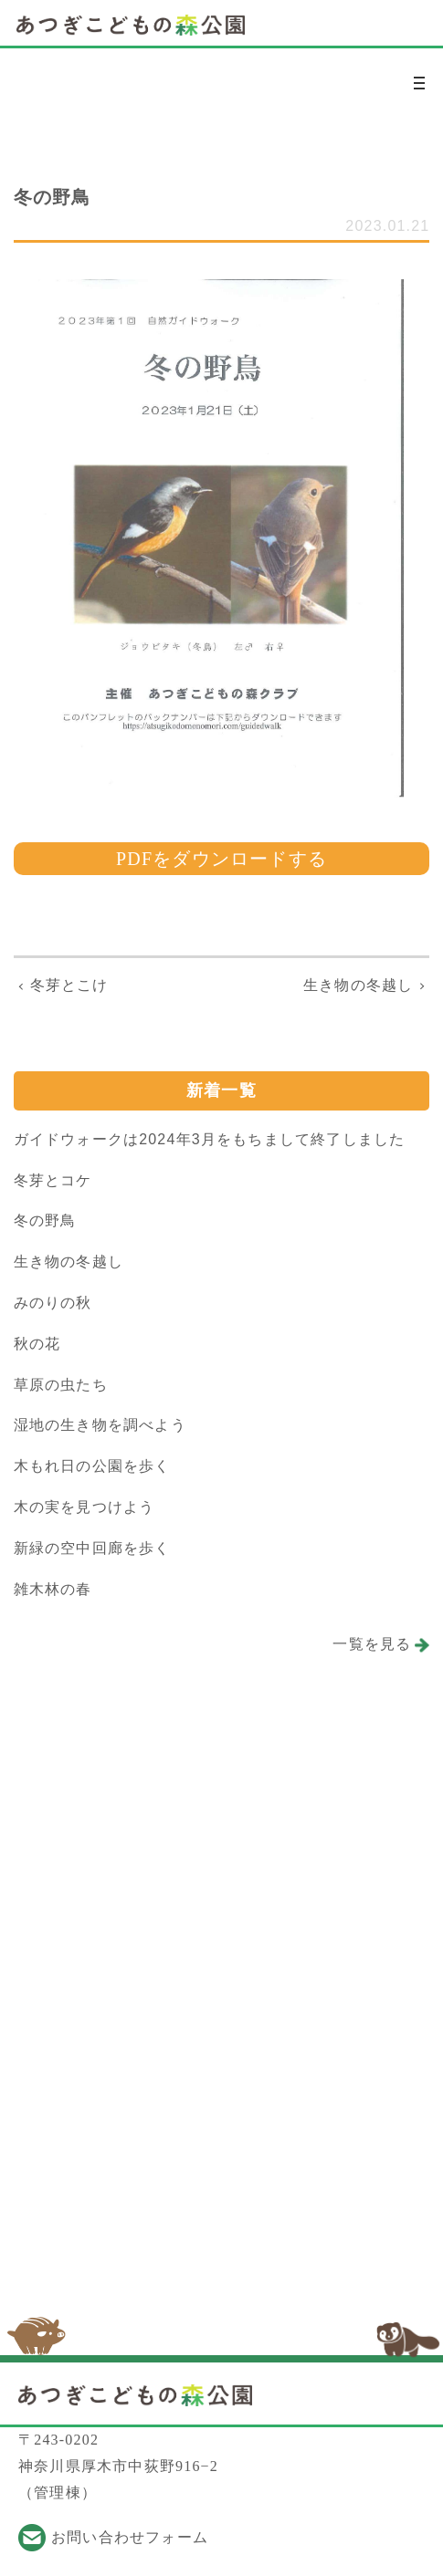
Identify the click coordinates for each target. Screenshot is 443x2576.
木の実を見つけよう (84, 1507)
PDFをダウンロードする (221, 859)
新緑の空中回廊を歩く (92, 1548)
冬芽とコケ (53, 1180)
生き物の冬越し (68, 1261)
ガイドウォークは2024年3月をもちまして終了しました (210, 1139)
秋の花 (37, 1343)
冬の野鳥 (45, 1220)
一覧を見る (371, 1644)
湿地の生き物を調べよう (100, 1425)
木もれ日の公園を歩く (92, 1466)
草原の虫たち (61, 1384)
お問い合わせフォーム (129, 2537)
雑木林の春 (53, 1589)
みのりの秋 (53, 1302)
